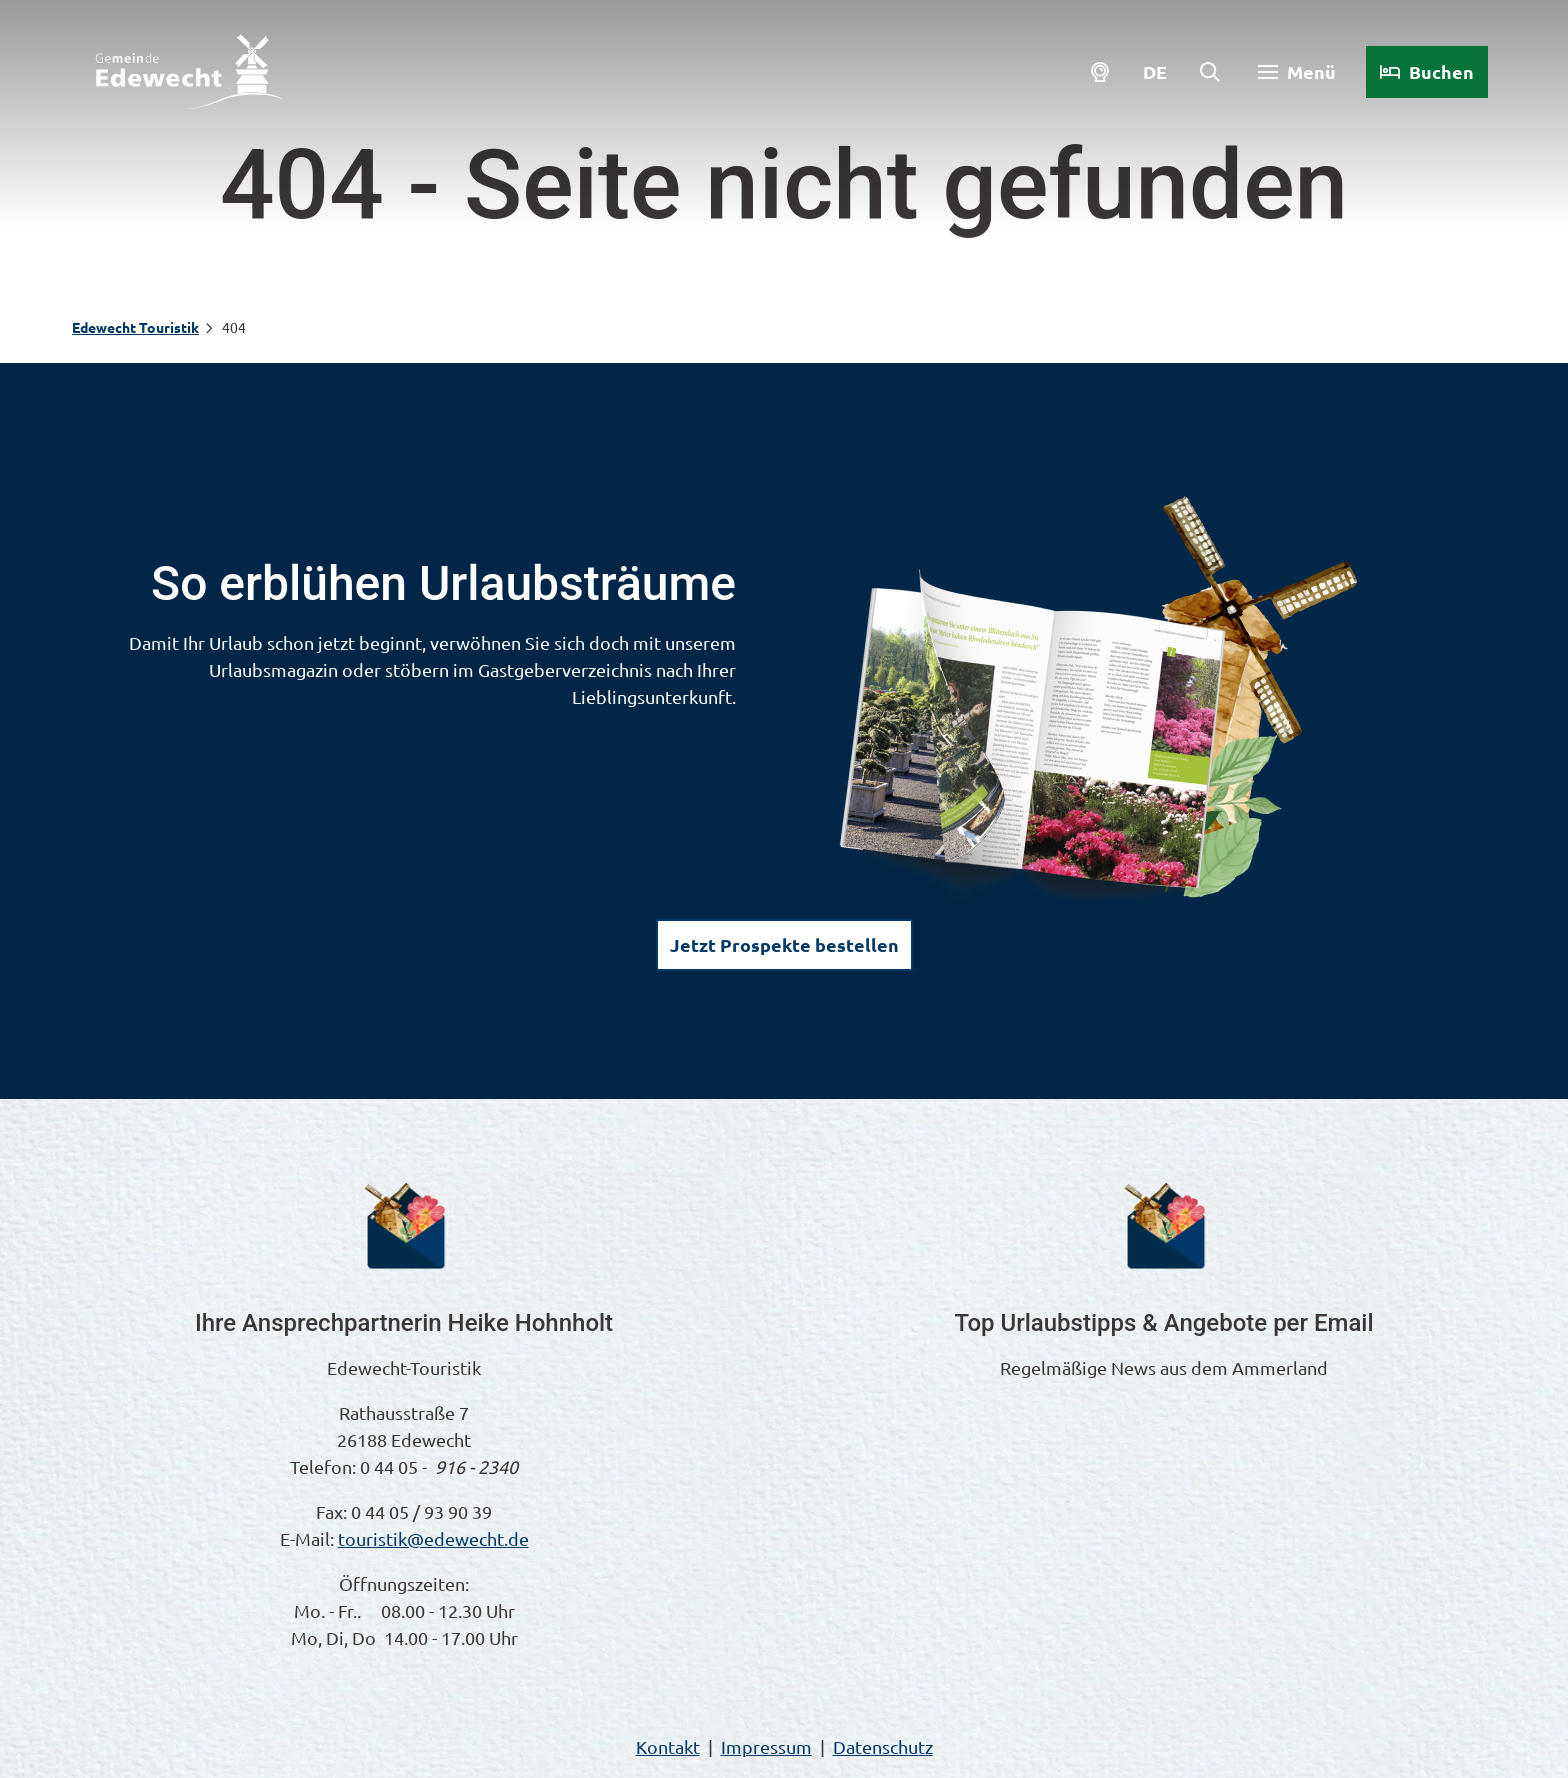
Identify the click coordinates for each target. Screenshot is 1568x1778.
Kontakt (668, 1746)
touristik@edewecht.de (433, 1538)
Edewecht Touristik (135, 327)
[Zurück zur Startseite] (189, 72)
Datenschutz (883, 1746)
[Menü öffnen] (1297, 72)
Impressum (766, 1746)
